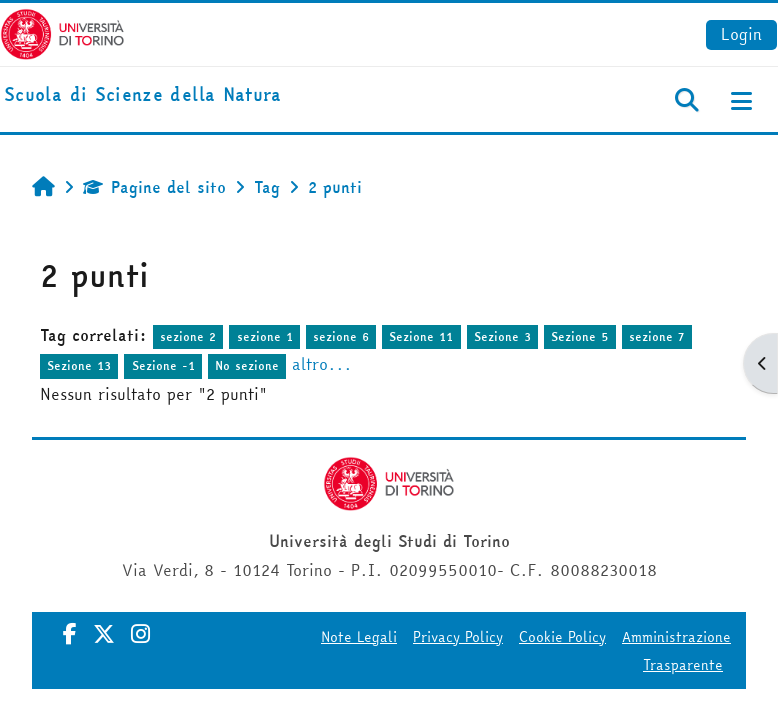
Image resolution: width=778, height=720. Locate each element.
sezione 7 (656, 336)
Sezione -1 (163, 365)
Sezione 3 (502, 336)
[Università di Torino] (62, 32)
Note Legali (359, 637)
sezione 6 (341, 336)
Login (741, 34)
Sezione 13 (79, 365)
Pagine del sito (154, 187)
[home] (143, 95)
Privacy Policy (458, 637)
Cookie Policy (562, 637)
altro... (322, 364)
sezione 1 (265, 336)
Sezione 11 (421, 336)
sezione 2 (188, 336)
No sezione (247, 365)
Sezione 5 (580, 336)
